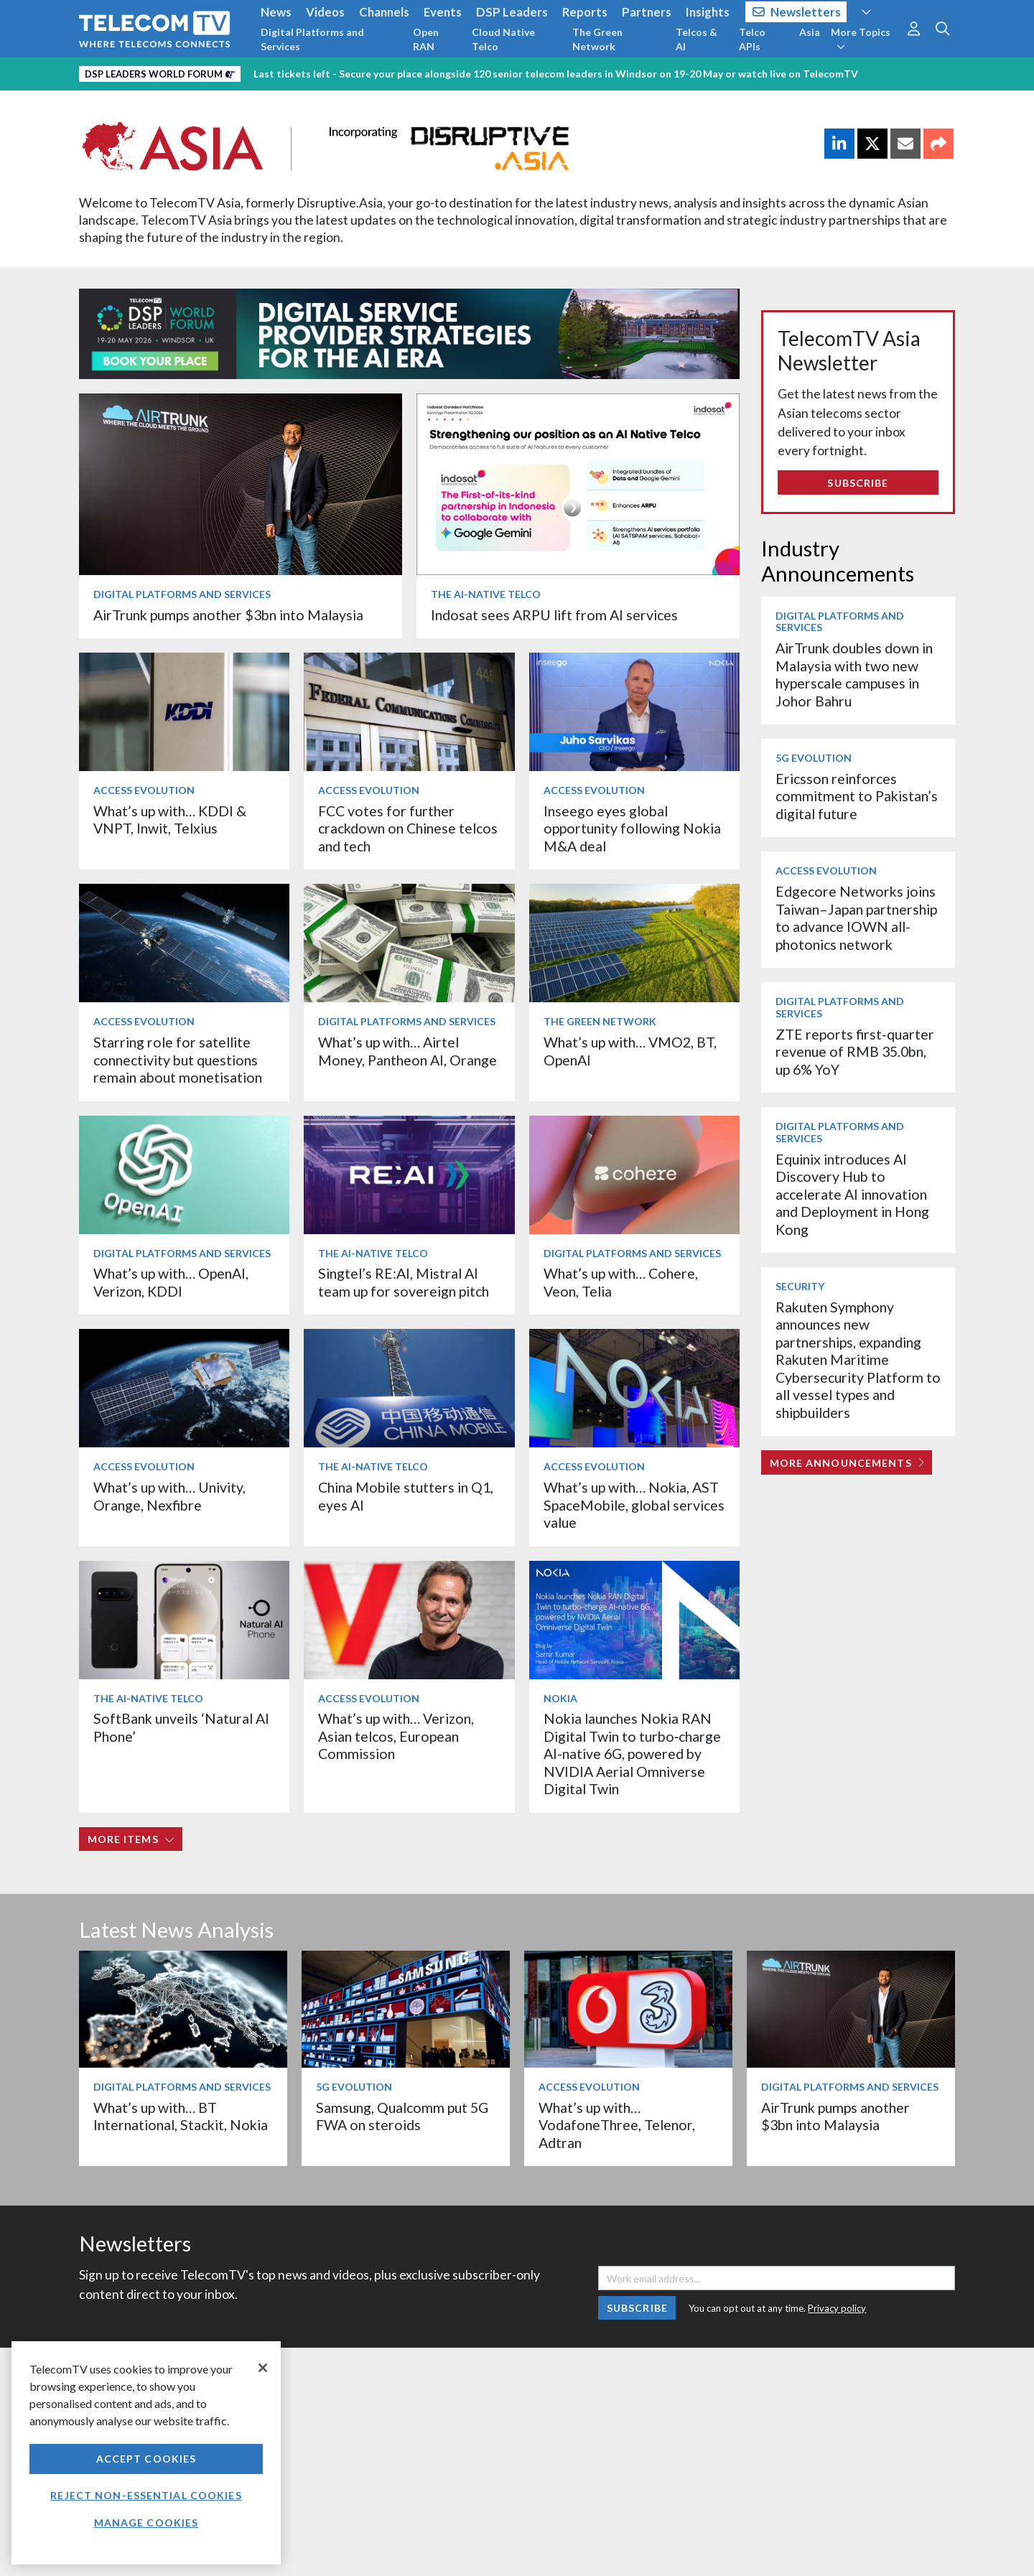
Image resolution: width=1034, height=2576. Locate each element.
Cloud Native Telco (503, 39)
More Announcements (847, 1463)
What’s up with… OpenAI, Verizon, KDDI (170, 1282)
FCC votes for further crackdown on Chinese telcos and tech (408, 828)
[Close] (263, 2368)
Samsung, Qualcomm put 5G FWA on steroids (402, 2116)
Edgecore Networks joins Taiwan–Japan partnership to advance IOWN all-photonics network (856, 917)
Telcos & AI (696, 39)
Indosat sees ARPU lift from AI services (554, 615)
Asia (809, 32)
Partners (646, 11)
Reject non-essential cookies (145, 2495)
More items (131, 1839)
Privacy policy (837, 2308)
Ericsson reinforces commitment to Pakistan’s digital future (857, 796)
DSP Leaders (512, 11)
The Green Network (597, 39)
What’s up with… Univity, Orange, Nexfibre (169, 1496)
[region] (146, 2453)
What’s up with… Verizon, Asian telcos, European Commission (396, 1736)
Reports (584, 11)
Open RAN (426, 39)
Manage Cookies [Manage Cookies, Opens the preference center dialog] (146, 2522)
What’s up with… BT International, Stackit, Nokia (180, 2116)
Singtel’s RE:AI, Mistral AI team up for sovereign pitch (403, 1282)
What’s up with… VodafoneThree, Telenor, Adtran (617, 2125)
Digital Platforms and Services (312, 39)
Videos (325, 11)
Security (800, 1286)
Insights (708, 11)
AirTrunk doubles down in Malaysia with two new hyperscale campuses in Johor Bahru (854, 674)
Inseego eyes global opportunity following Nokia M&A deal (632, 828)
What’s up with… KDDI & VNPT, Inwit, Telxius (169, 819)
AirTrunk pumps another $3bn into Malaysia (228, 615)
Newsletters (797, 11)
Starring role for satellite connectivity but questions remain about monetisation (177, 1060)
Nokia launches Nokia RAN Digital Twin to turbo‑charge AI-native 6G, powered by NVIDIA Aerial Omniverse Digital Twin (633, 1753)
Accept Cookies (146, 2459)
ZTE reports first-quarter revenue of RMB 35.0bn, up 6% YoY (855, 1052)
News (276, 11)
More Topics (860, 39)
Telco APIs (752, 39)
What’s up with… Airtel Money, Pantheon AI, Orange (407, 1051)
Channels (384, 11)
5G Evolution (814, 758)
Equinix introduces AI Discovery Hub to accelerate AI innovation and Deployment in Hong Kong (852, 1194)
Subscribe (857, 483)
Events (443, 11)
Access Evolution (144, 790)
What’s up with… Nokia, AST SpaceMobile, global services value (634, 1505)
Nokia (560, 1698)
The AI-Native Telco (486, 594)
